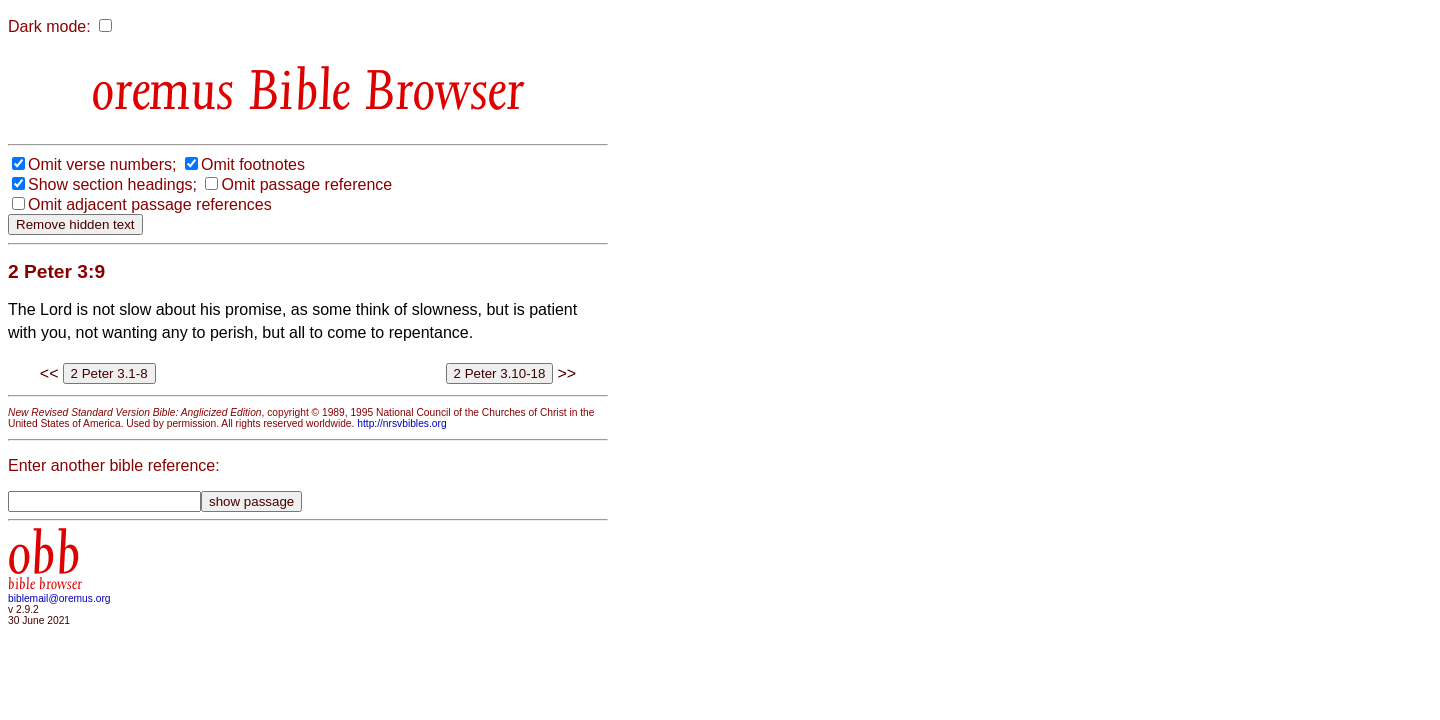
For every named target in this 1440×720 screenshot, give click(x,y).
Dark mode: (49, 26)
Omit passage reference (306, 184)
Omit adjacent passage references (150, 204)
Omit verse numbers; (102, 164)
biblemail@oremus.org (59, 598)
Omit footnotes (253, 164)
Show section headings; (112, 184)
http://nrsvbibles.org (401, 423)
